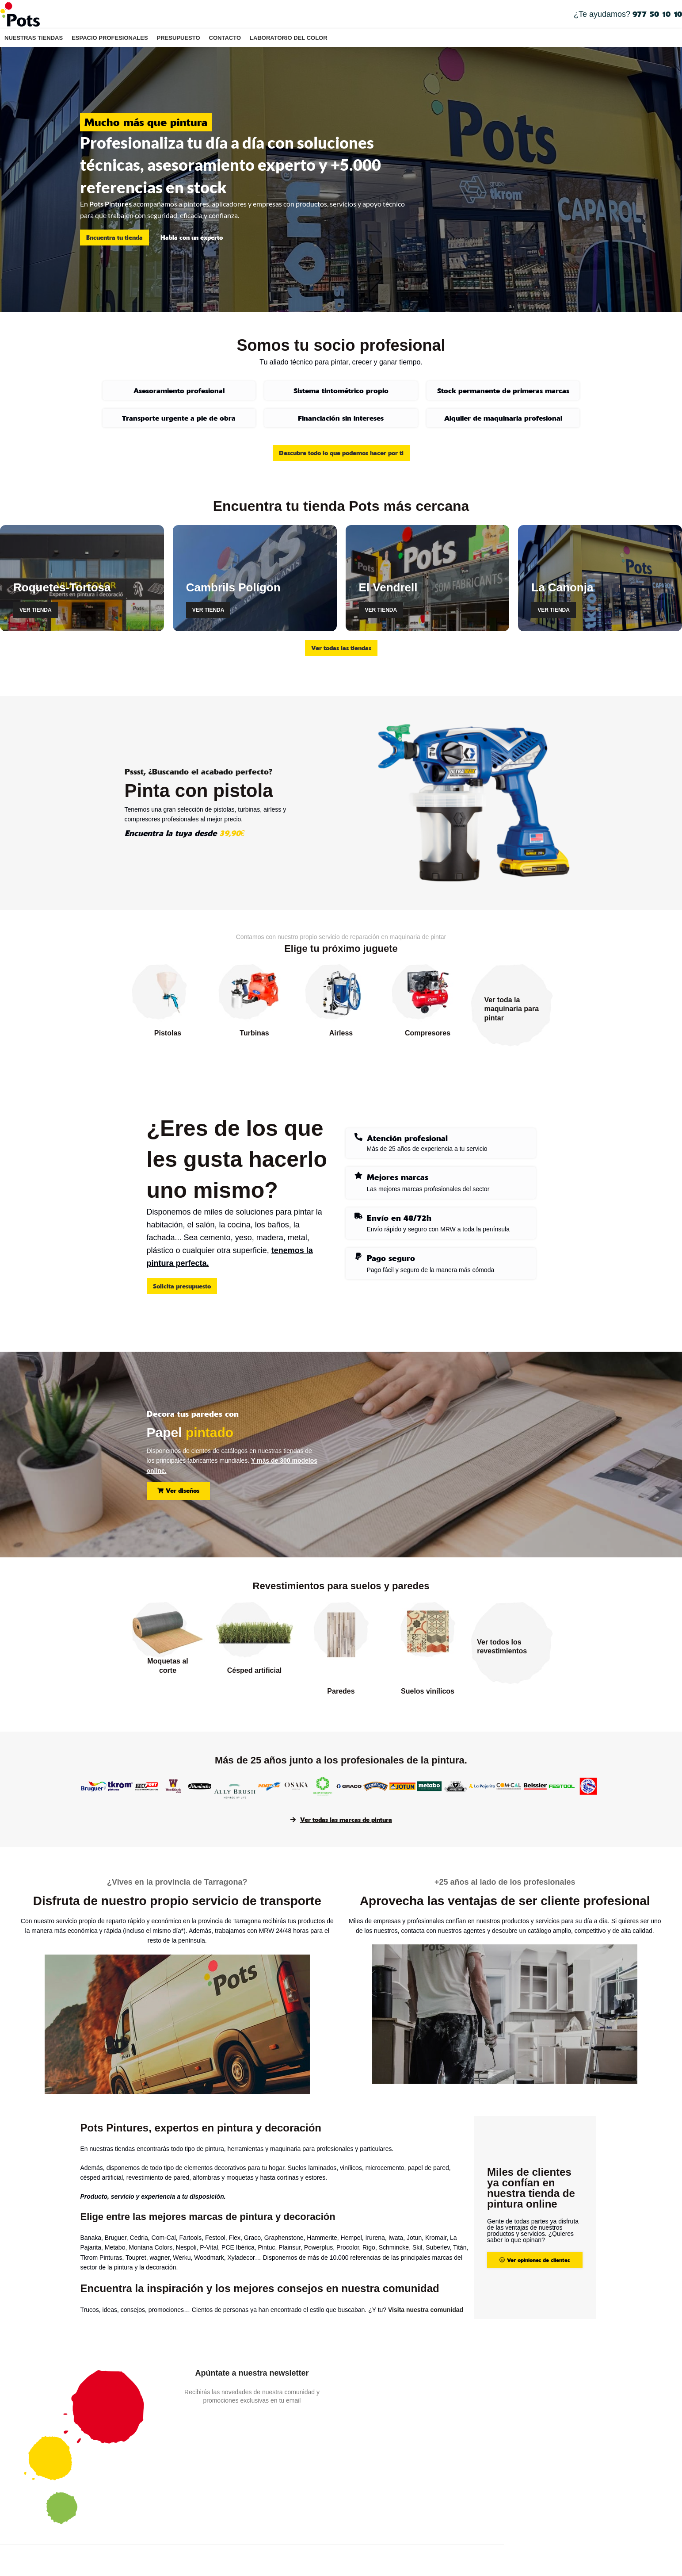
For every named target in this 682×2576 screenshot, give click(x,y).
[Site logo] (20, 13)
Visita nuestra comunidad (425, 2309)
